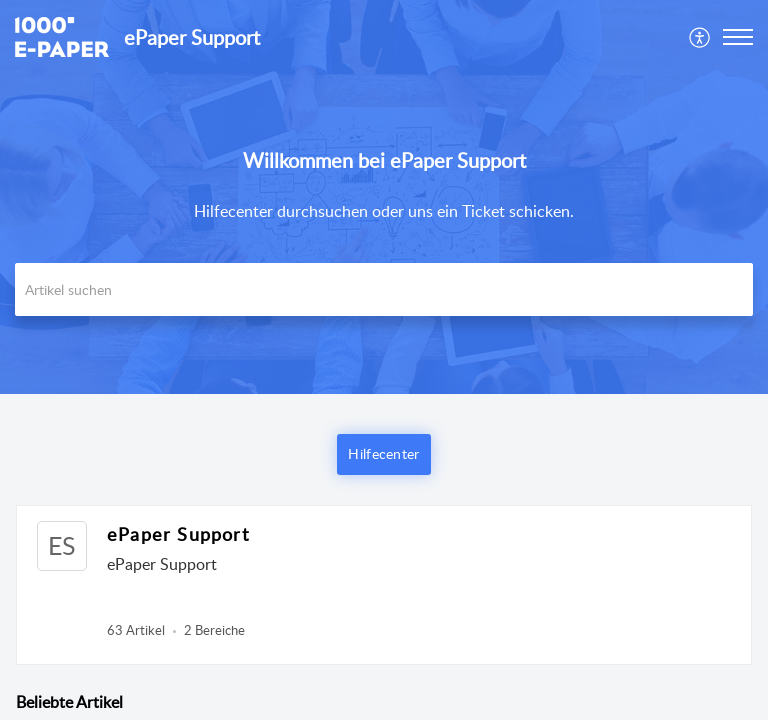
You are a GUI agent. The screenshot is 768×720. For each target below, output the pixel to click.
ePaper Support (178, 534)
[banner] (384, 197)
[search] (384, 289)
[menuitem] (700, 37)
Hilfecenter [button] (383, 453)
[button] (700, 37)
